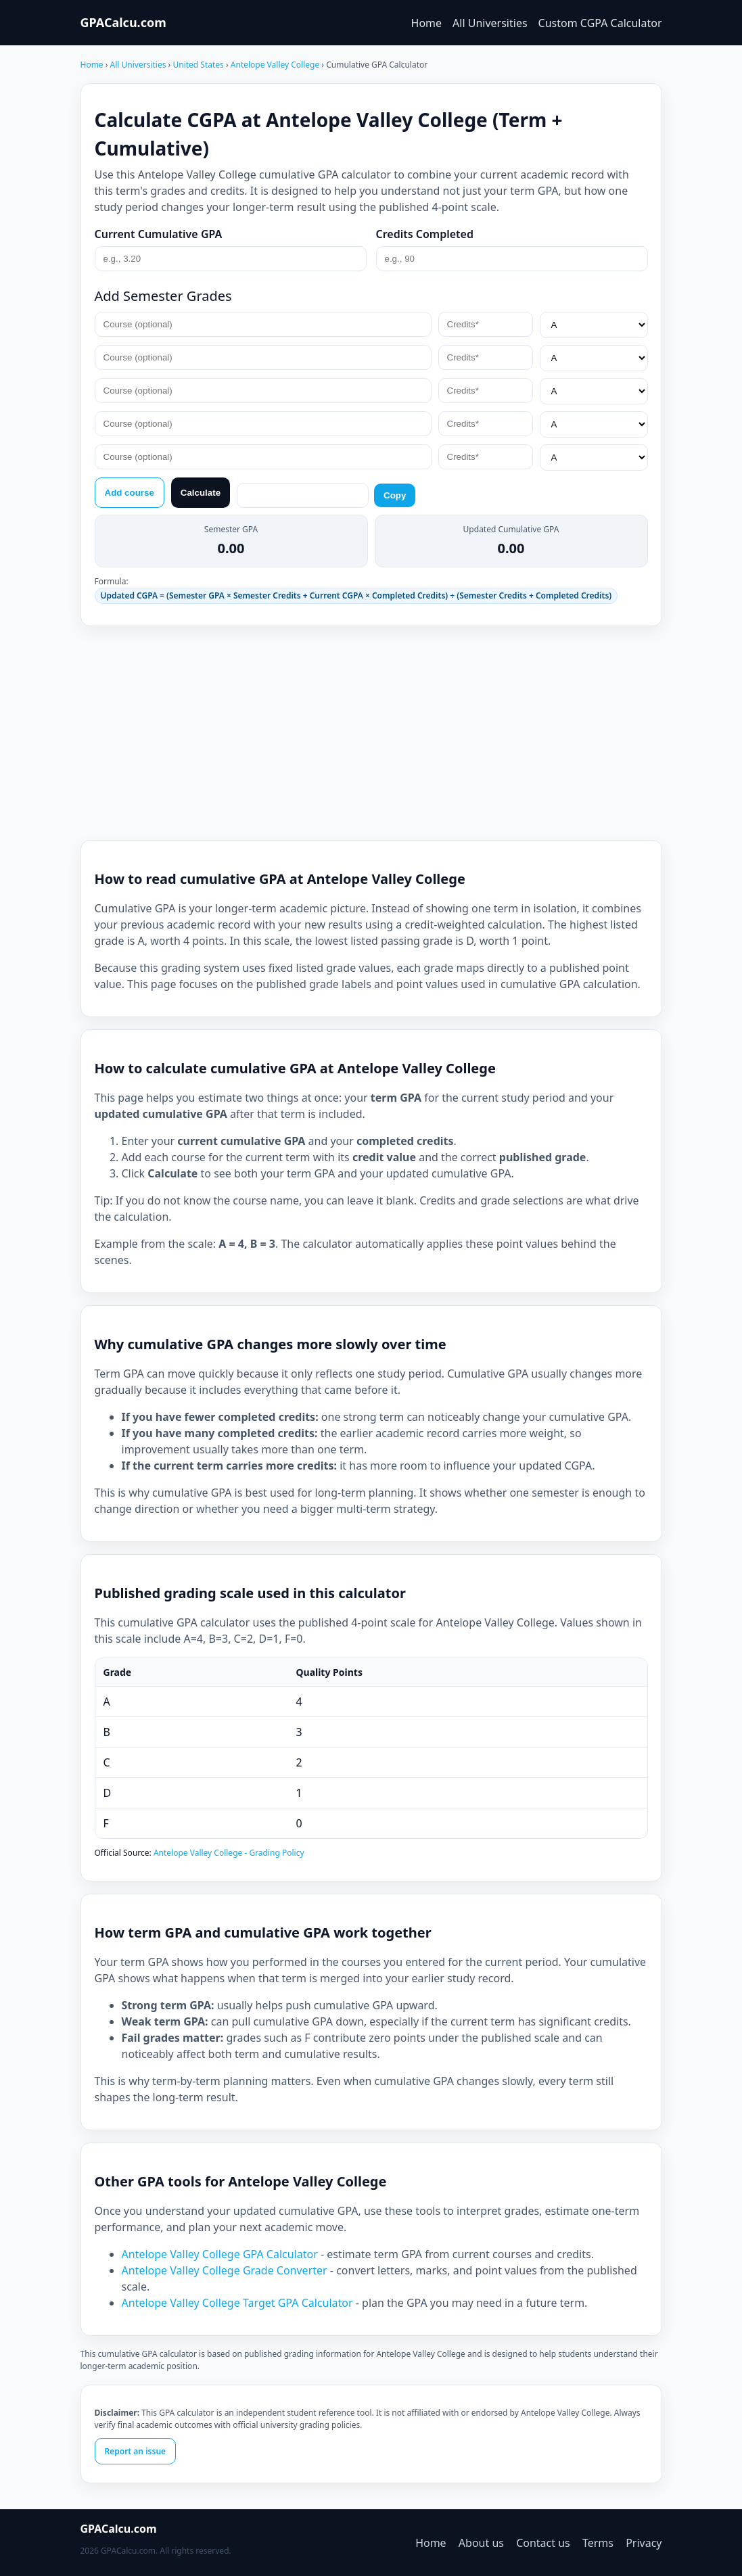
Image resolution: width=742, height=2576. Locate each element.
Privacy (644, 2542)
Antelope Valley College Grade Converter (224, 2270)
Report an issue (135, 2451)
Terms (597, 2542)
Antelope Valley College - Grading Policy (229, 1852)
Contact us (543, 2542)
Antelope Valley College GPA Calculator (220, 2254)
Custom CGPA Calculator (600, 23)
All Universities (490, 23)
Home (426, 23)
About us (481, 2542)
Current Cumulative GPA (159, 234)
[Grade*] (594, 325)
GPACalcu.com (123, 22)
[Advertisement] (371, 733)
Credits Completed (425, 234)
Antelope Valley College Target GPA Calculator (237, 2302)
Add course (129, 493)
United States (199, 64)
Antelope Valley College (276, 64)
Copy (395, 495)
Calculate (201, 493)
